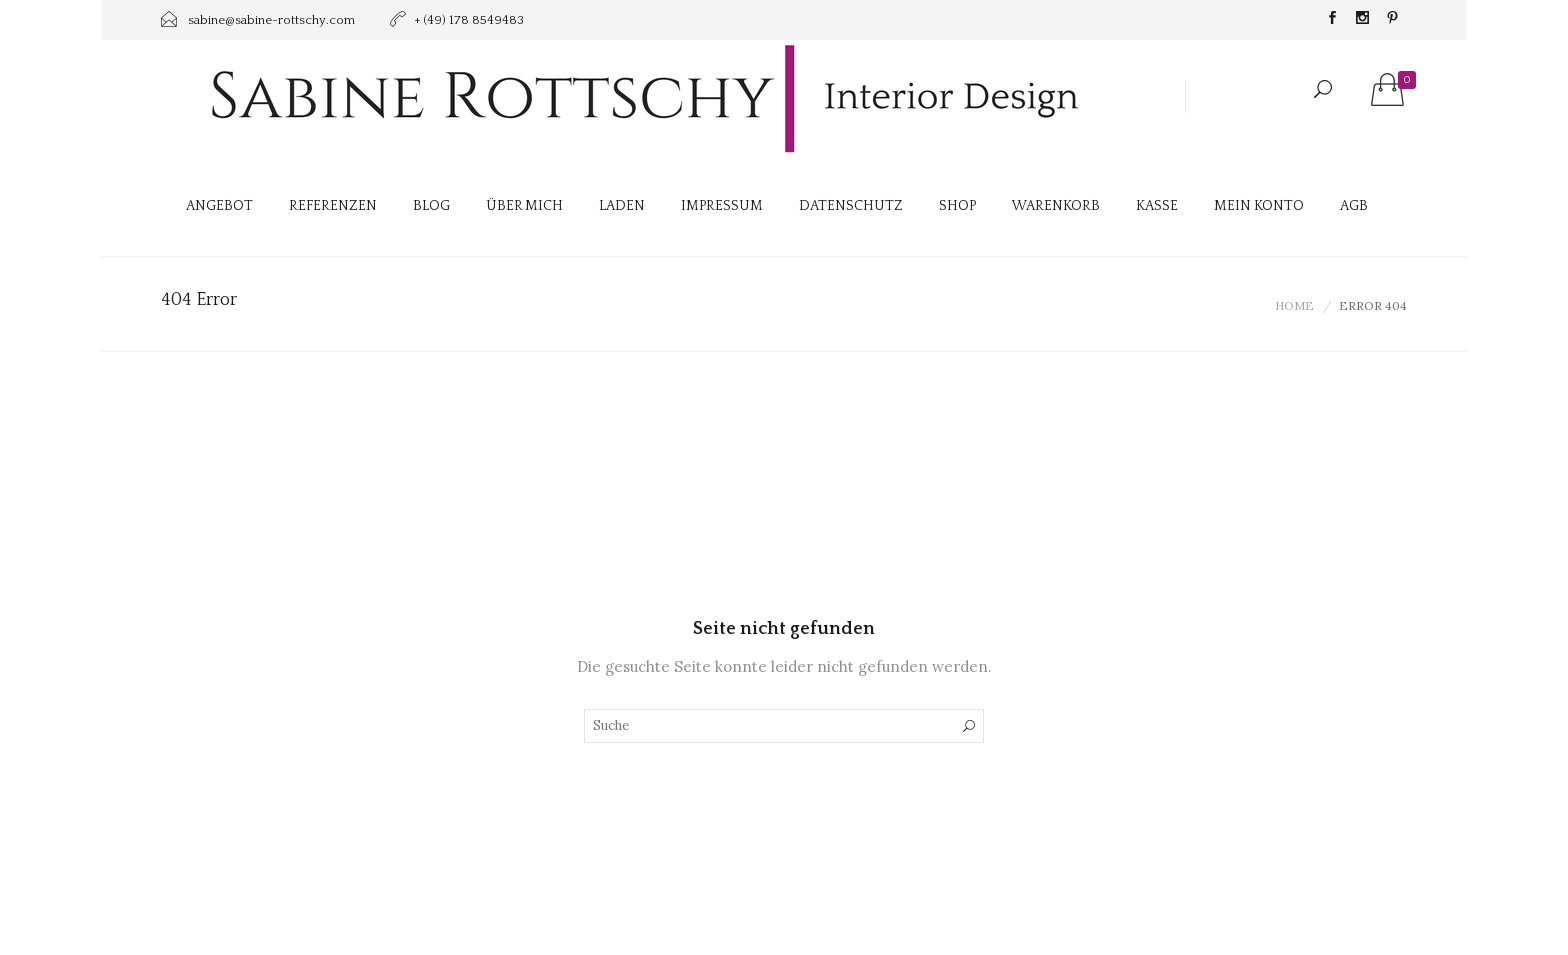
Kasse (1157, 206)
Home (1294, 305)
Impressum (722, 206)
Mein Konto (1259, 206)
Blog (431, 206)
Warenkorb (1056, 206)
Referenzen (333, 206)
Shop (957, 206)
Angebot (219, 206)
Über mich (524, 206)
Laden (622, 206)
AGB (1354, 206)
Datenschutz (851, 206)
